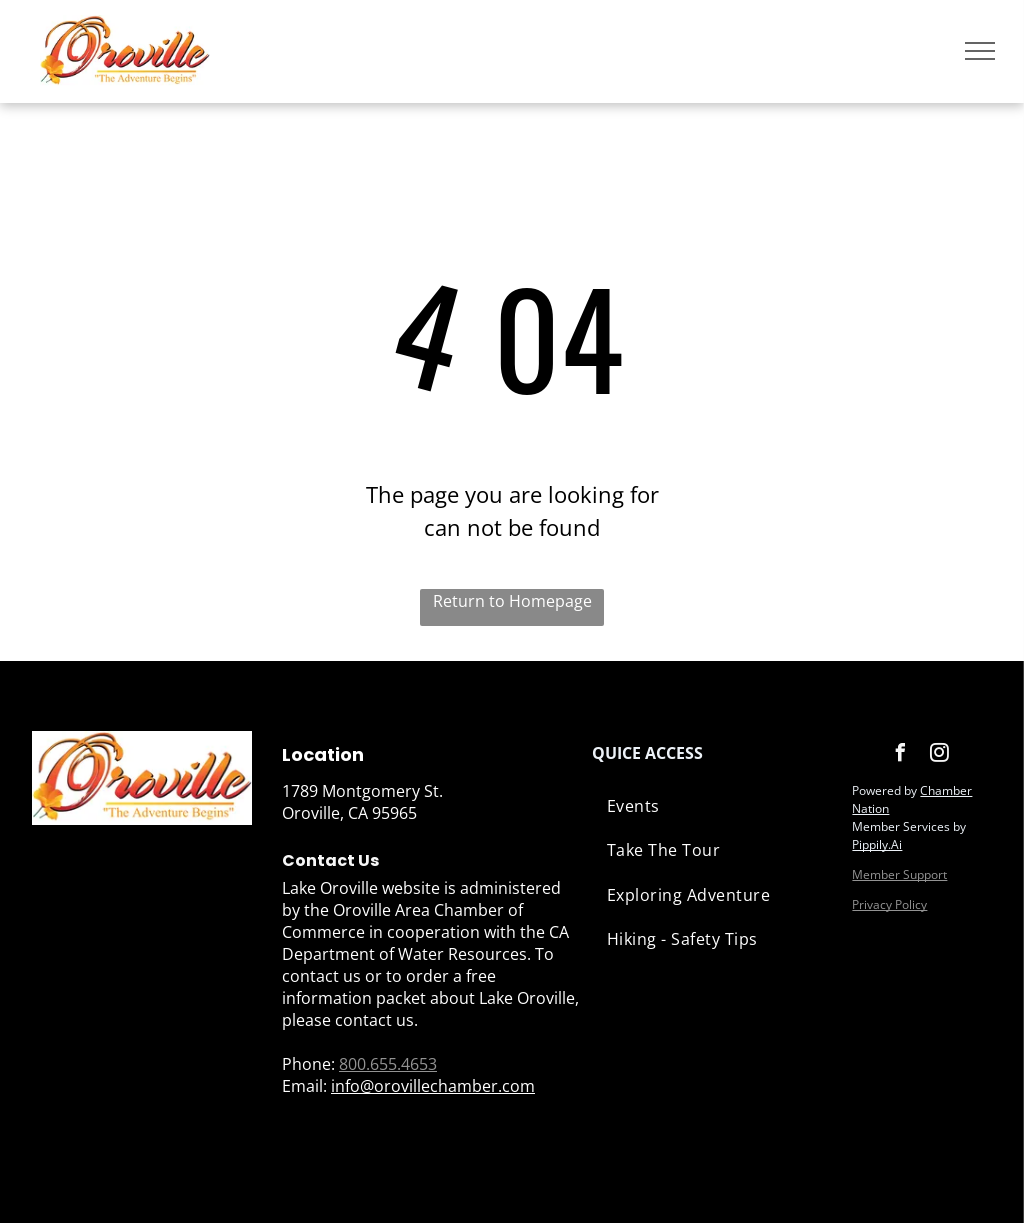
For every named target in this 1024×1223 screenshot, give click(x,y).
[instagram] (939, 755)
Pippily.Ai (877, 844)
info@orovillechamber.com (433, 1086)
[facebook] (900, 755)
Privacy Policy (889, 904)
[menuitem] (712, 806)
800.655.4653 (388, 1064)
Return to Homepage (512, 601)
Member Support (899, 874)
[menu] (980, 51)
